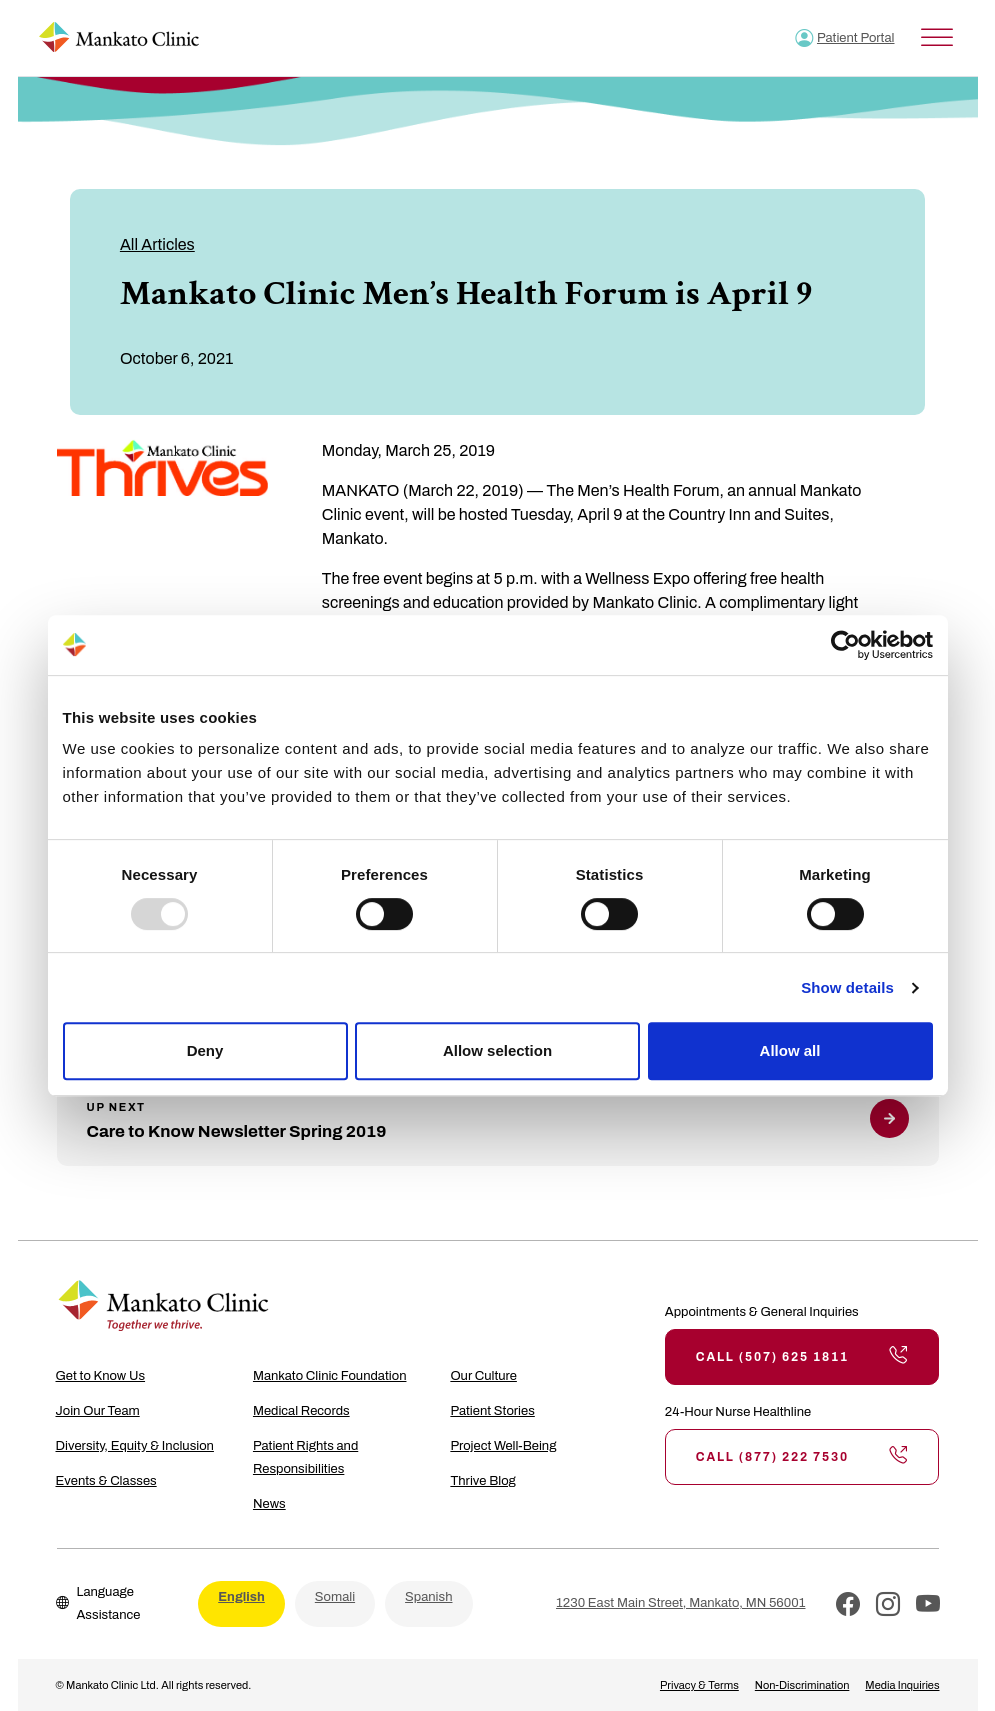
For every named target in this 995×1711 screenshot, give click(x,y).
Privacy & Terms (699, 1685)
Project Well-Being (503, 1446)
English (241, 1597)
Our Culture (483, 1376)
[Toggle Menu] (937, 37)
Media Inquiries (902, 1685)
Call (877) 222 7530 (802, 1457)
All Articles (157, 244)
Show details (847, 987)
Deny (205, 1050)
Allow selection (497, 1050)
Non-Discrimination (802, 1685)
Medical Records (301, 1411)
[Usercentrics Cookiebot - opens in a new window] (845, 645)
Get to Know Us (101, 1376)
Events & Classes (106, 1481)
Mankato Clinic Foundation (330, 1376)
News (269, 1504)
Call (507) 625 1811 (802, 1357)
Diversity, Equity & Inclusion (135, 1446)
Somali (335, 1597)
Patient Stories (492, 1411)
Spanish (428, 1597)
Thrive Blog (482, 1481)
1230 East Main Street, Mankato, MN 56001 (680, 1603)
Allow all (790, 1050)
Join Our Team (98, 1411)
